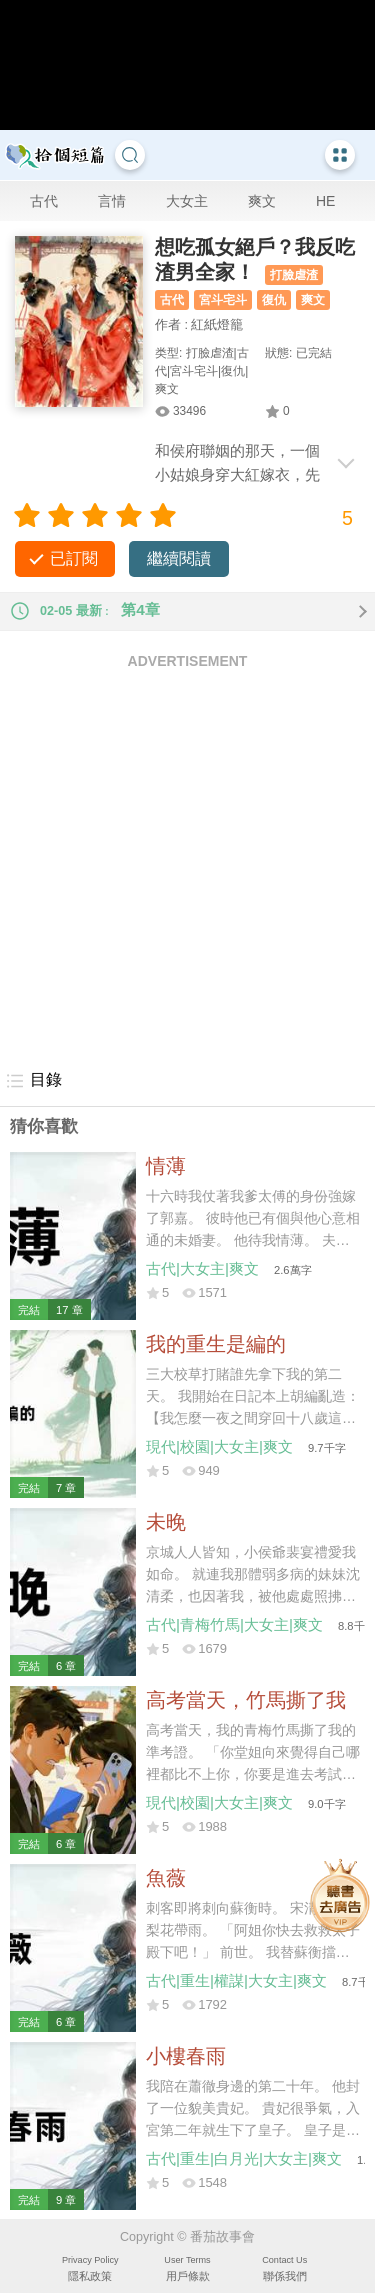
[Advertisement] (187, 868)
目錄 (33, 1081)
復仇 (274, 300)
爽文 (262, 201)
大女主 (187, 201)
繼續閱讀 (179, 558)
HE (325, 201)
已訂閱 (74, 558)
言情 (112, 201)
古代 (44, 201)
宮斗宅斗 (223, 300)
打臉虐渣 (294, 275)
